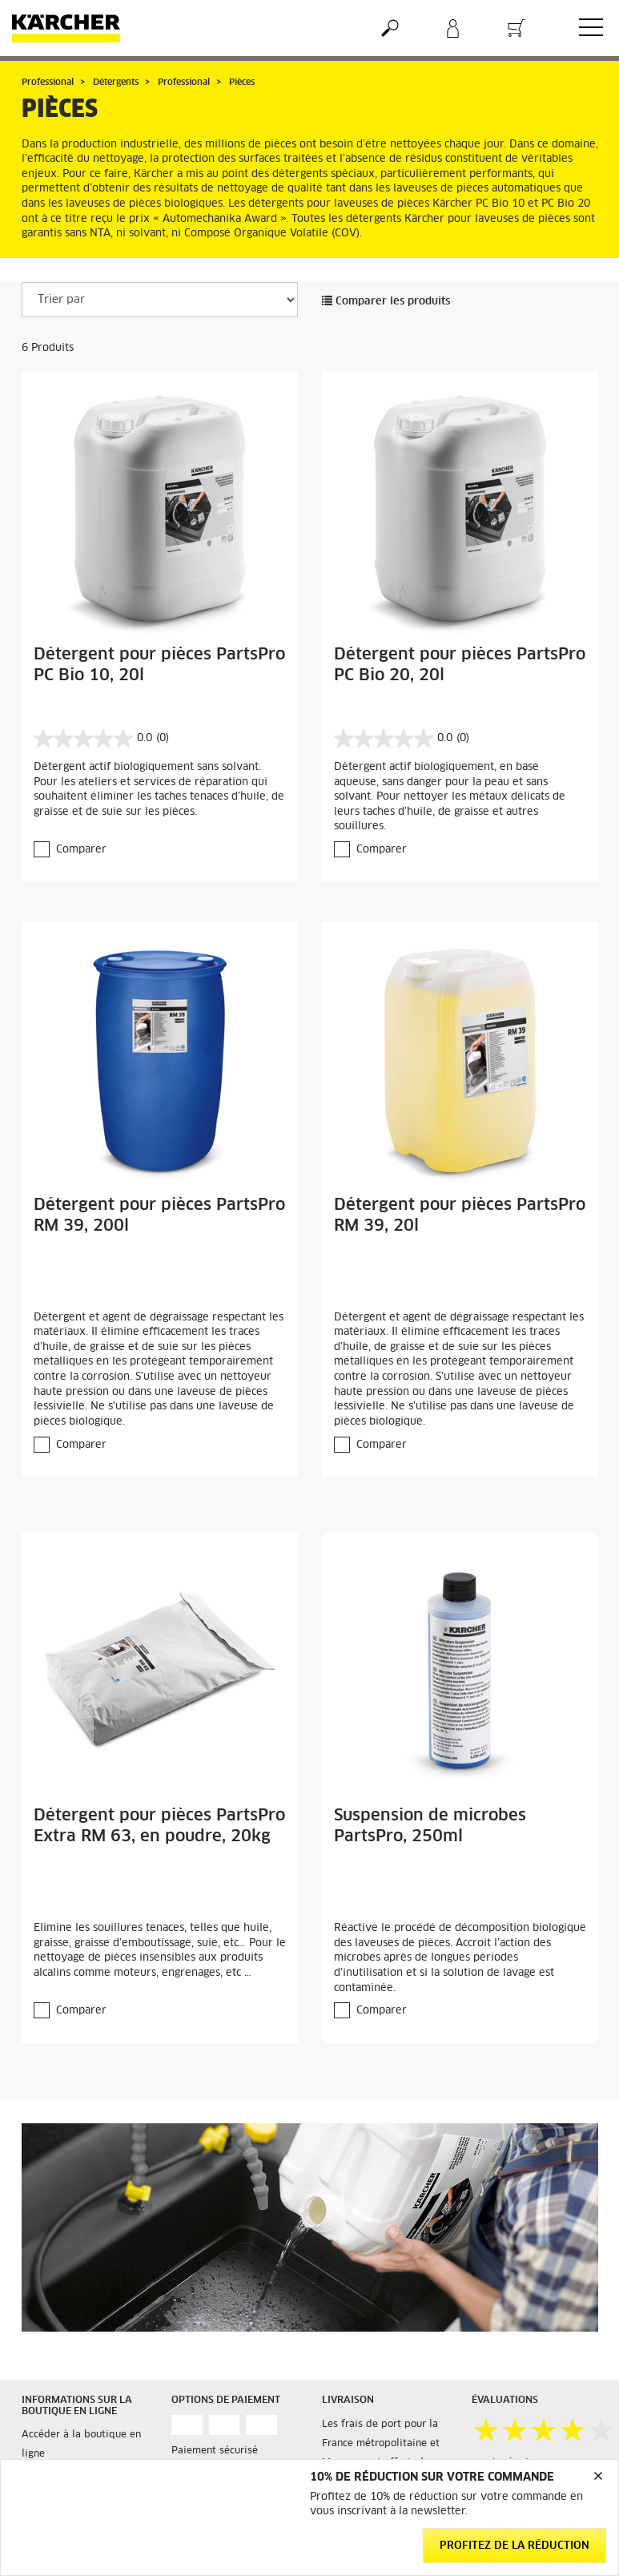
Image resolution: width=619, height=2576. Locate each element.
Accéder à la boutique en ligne (81, 2444)
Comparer (81, 850)
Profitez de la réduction (514, 2546)
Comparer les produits (386, 301)
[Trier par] (160, 299)
